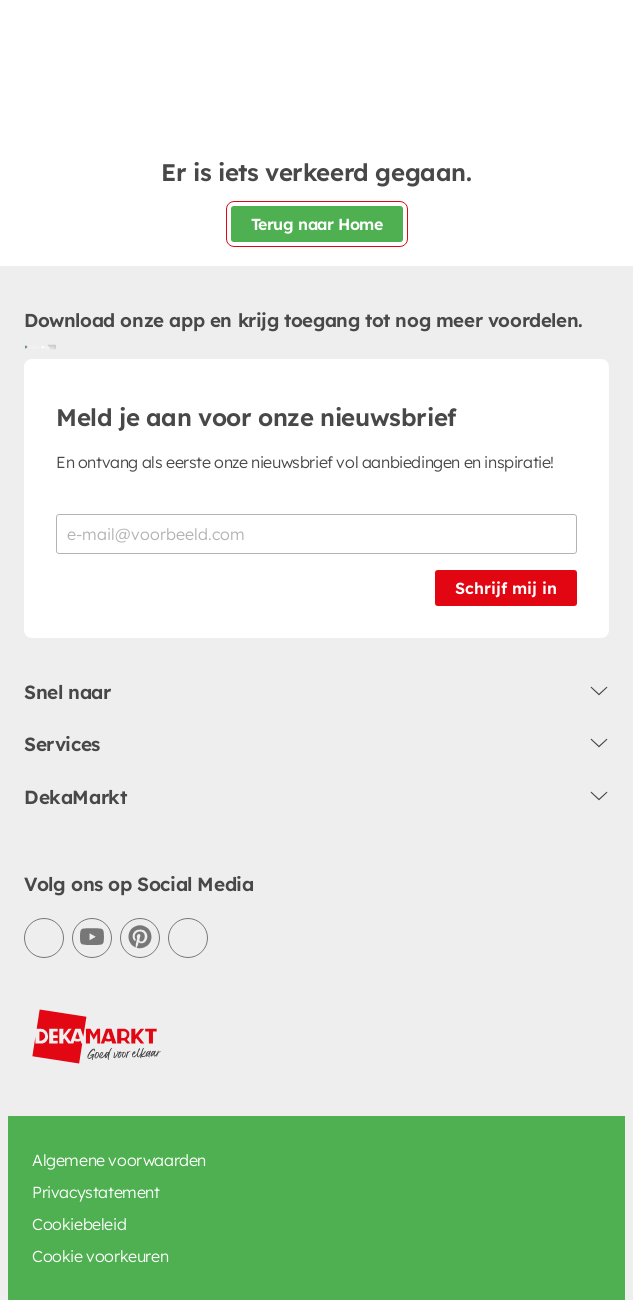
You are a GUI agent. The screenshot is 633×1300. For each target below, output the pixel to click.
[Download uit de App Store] (48, 347)
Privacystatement (96, 1192)
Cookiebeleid (79, 1224)
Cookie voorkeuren (100, 1256)
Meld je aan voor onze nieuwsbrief (256, 417)
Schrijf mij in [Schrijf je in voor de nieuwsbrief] (506, 588)
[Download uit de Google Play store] (32, 347)
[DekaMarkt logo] (97, 1037)
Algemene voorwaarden (119, 1160)
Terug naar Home (317, 224)
